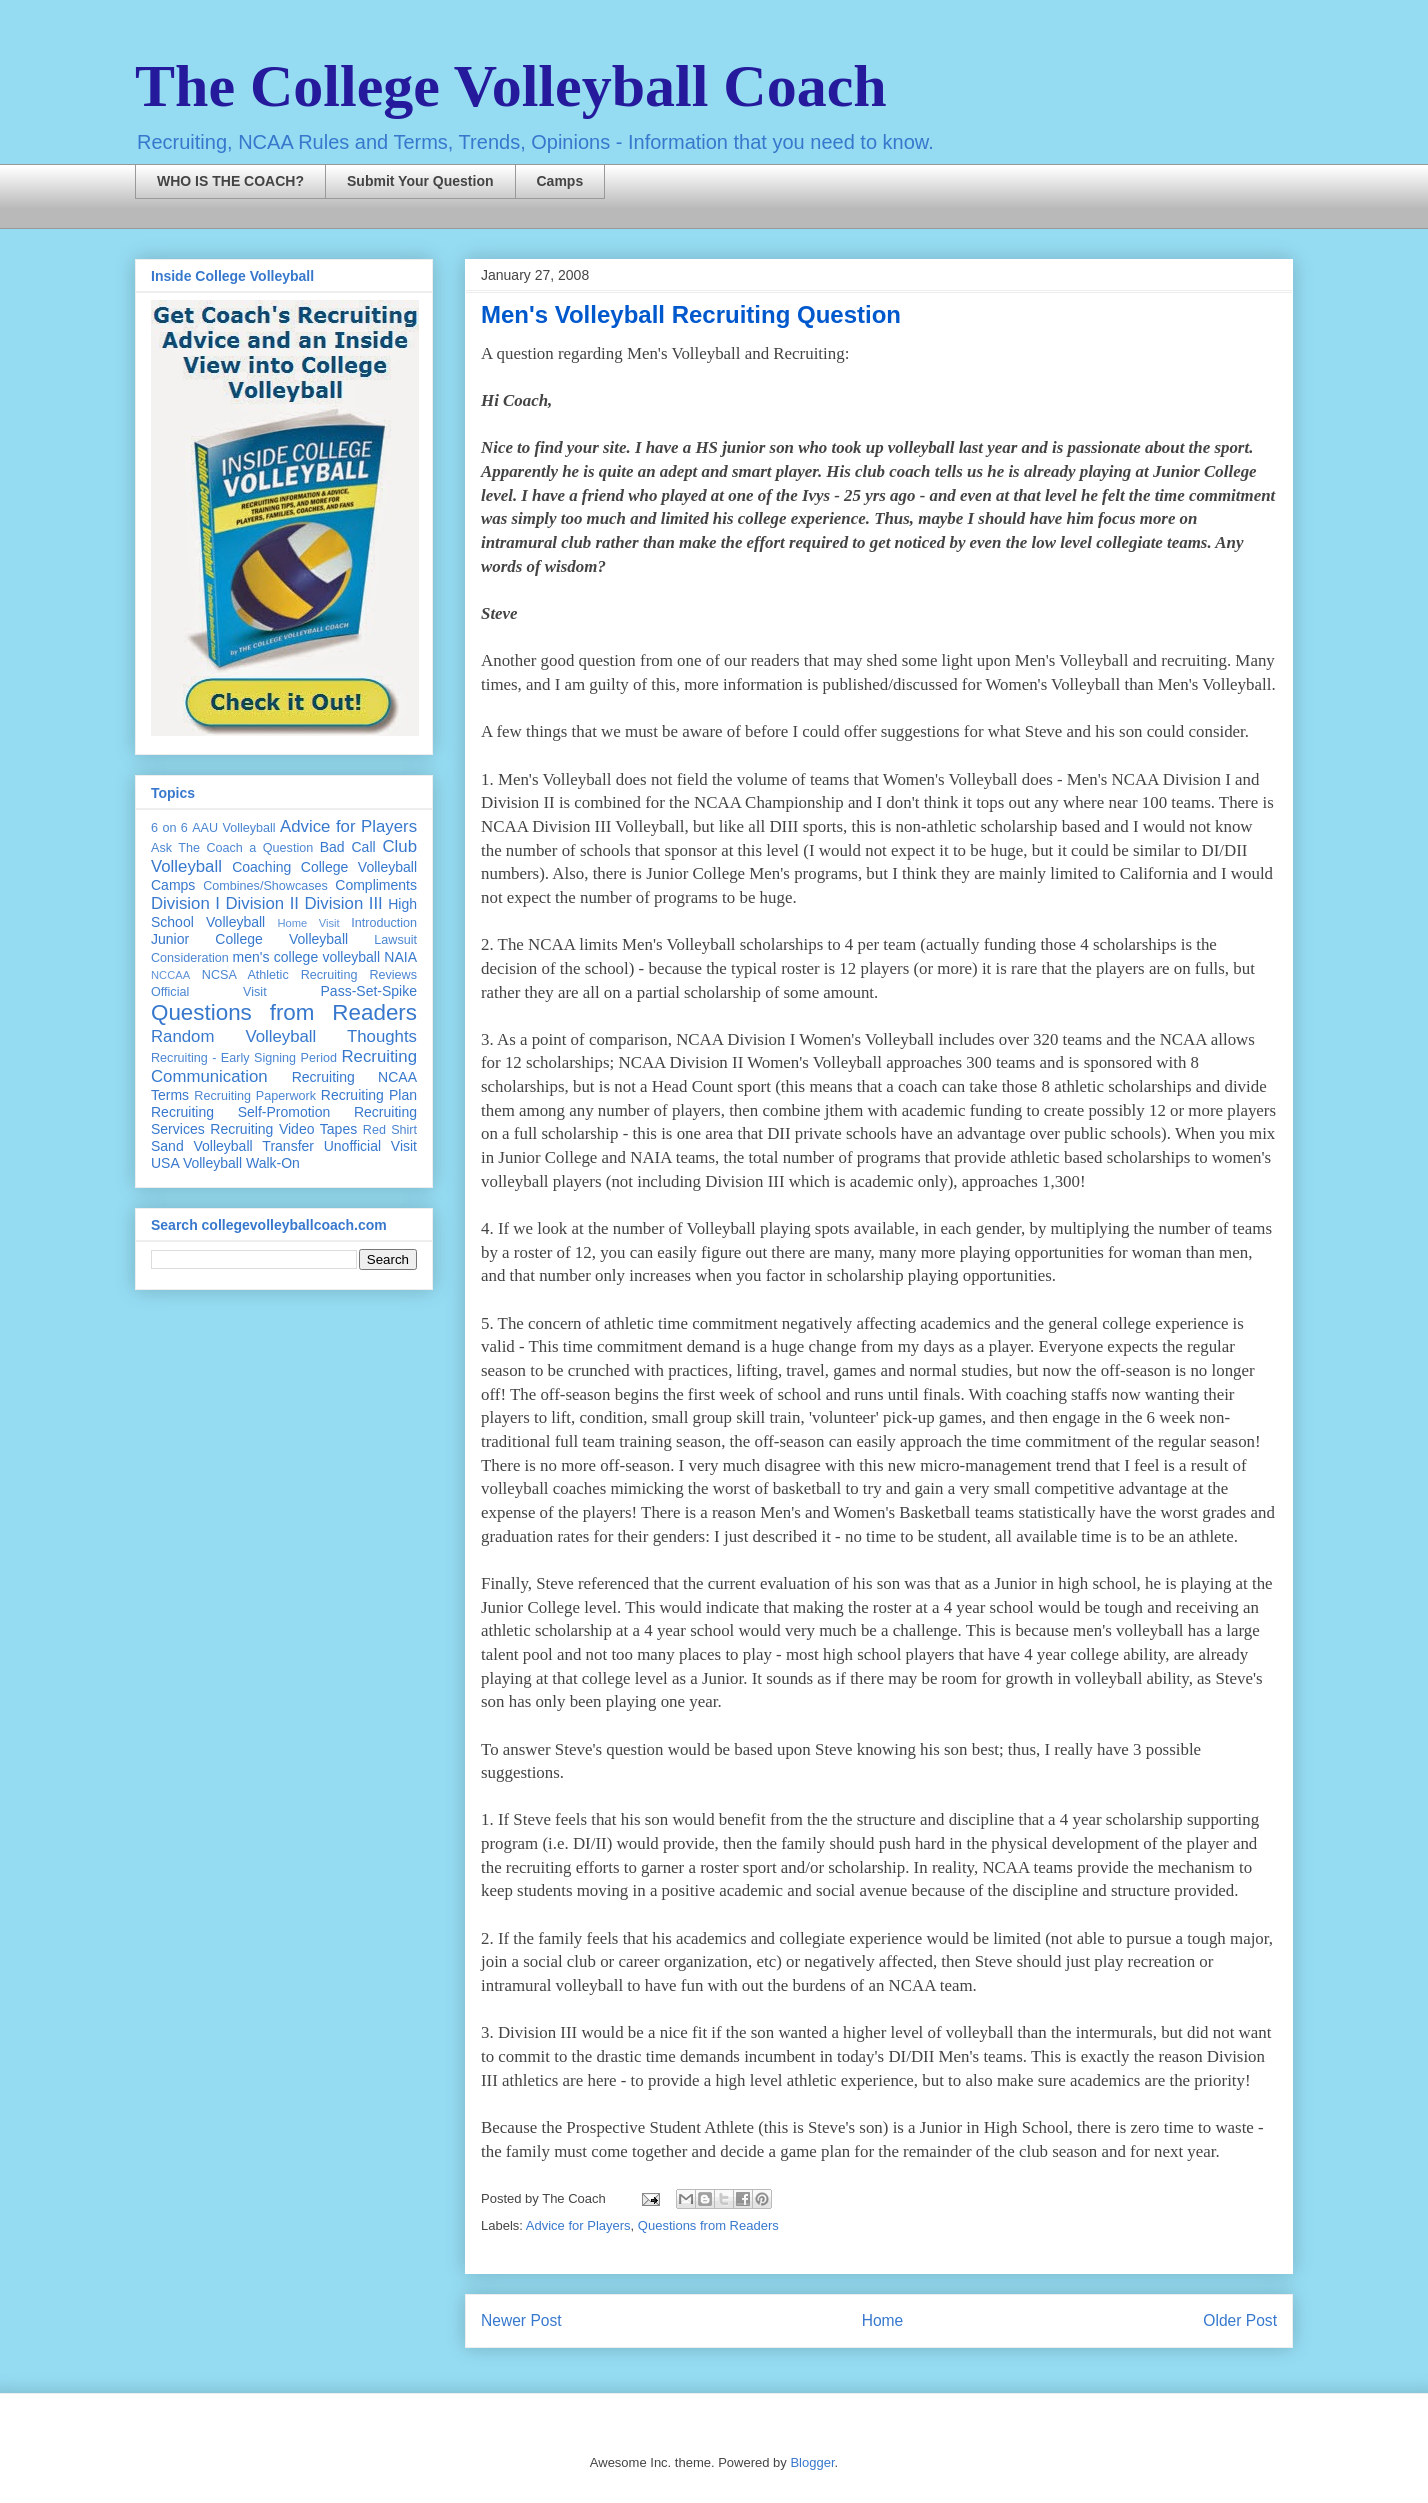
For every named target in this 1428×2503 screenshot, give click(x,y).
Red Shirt (390, 1130)
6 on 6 (169, 828)
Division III (343, 903)
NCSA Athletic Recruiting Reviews (309, 975)
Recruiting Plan (369, 1095)
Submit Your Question (420, 181)
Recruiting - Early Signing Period (244, 1058)
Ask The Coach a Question (232, 848)
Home (883, 2320)
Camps (560, 181)
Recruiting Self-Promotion (240, 1112)
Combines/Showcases (265, 886)
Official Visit (209, 992)
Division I (185, 903)
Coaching (261, 867)
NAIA (400, 957)
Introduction (384, 923)
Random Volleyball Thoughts (284, 1036)
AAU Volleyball (233, 828)
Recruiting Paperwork (255, 1096)
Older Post (1240, 2320)
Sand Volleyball (202, 1146)
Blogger (812, 2462)
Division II (262, 903)
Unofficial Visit (370, 1146)
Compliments (376, 885)
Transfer (288, 1146)
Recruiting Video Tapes (283, 1129)
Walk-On (273, 1163)
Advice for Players (578, 2225)
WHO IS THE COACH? (230, 181)
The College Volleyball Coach (511, 86)
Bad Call (348, 847)
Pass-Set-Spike (369, 991)
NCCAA (170, 975)
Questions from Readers (708, 2225)
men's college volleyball (306, 957)
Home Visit (308, 923)
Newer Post (521, 2320)
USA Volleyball (196, 1163)
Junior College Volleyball (249, 939)
